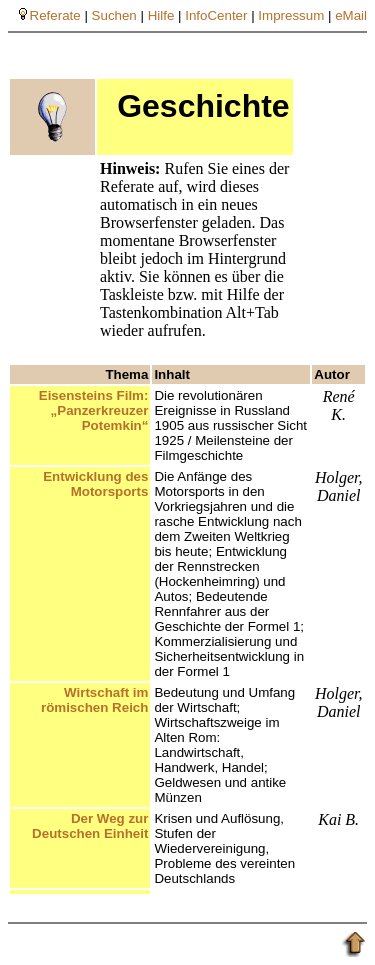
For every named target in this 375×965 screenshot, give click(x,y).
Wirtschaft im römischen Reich (94, 700)
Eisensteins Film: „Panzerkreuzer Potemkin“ (94, 410)
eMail (351, 15)
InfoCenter (216, 15)
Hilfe (161, 15)
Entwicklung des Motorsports (95, 484)
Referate (55, 15)
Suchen (114, 15)
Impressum (291, 15)
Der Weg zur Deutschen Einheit (90, 826)
